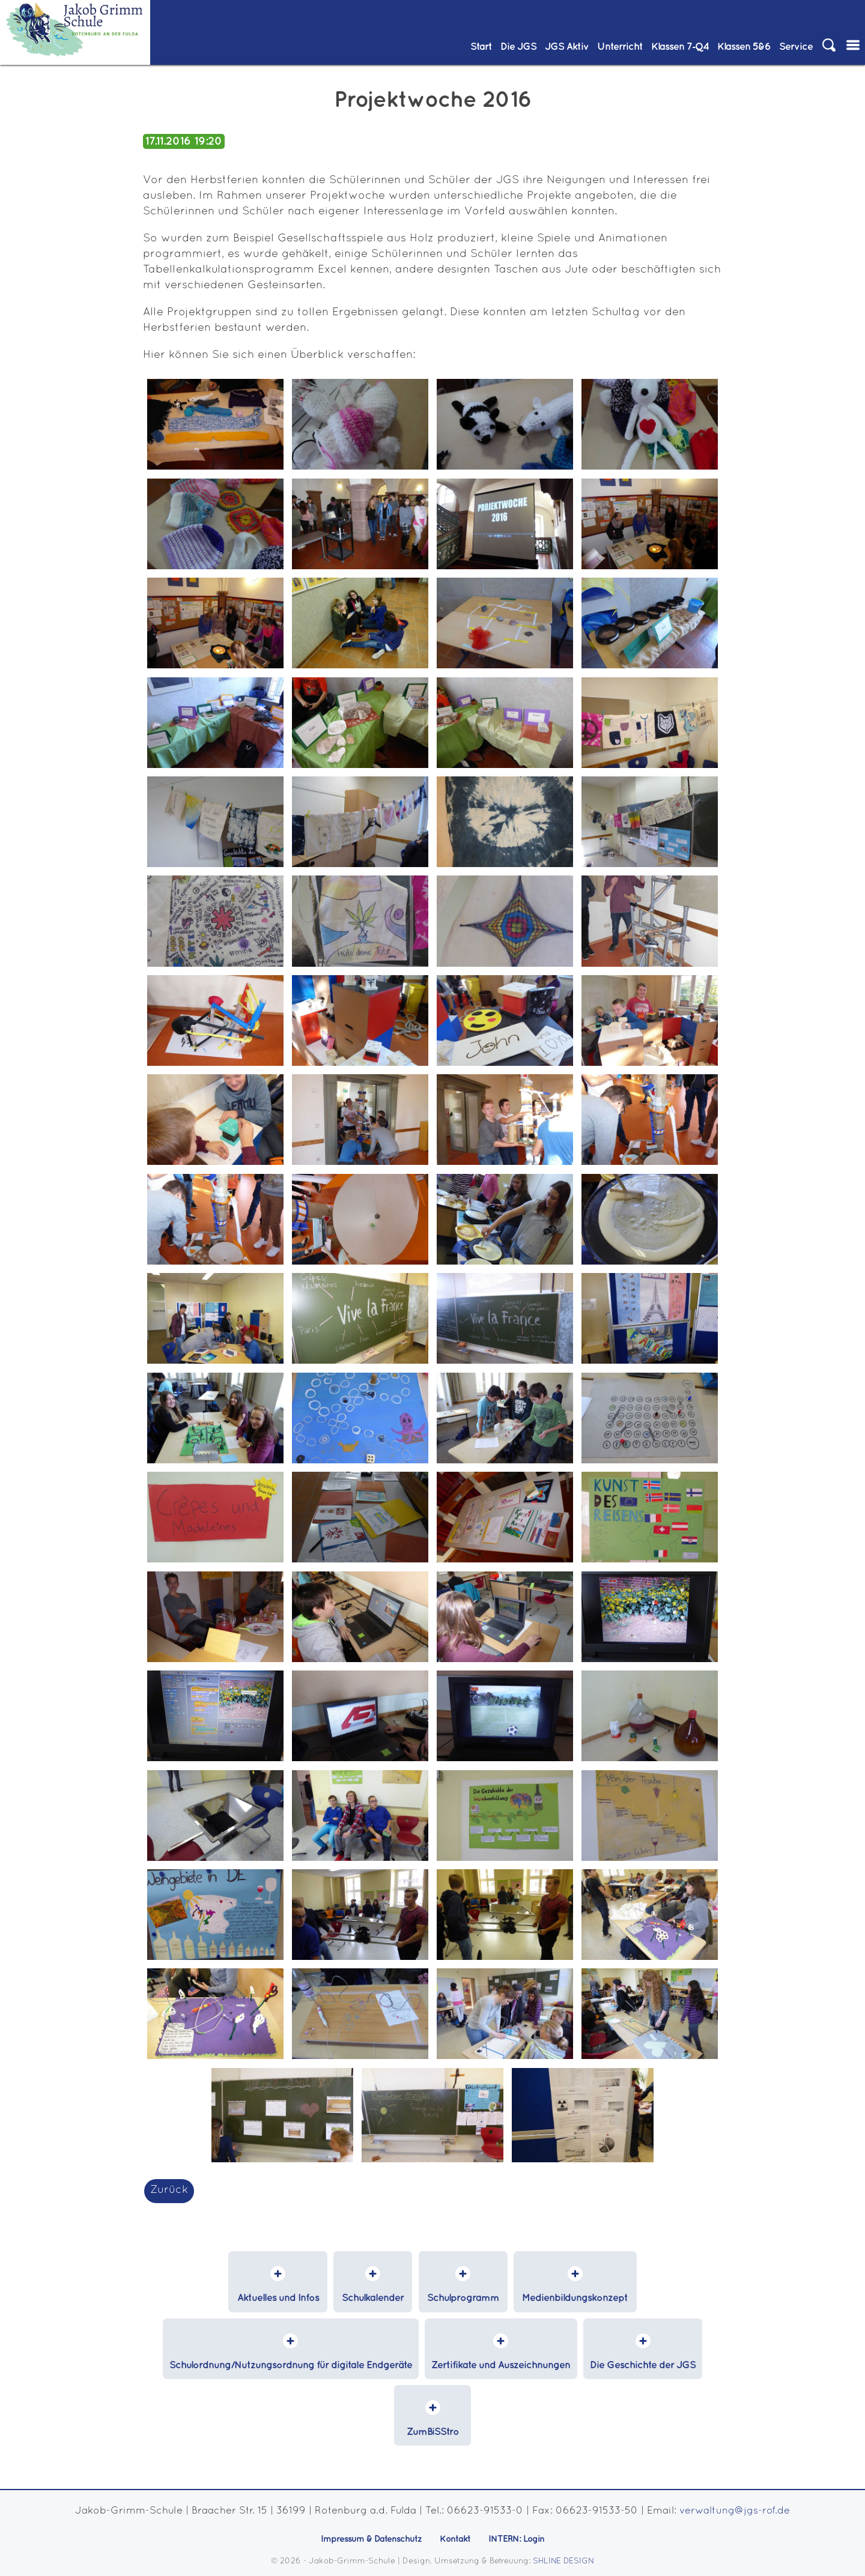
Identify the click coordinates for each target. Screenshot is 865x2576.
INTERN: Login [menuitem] (516, 2540)
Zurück (169, 2190)
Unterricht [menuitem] (620, 47)
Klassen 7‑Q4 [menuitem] (680, 47)
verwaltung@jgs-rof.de (735, 2511)
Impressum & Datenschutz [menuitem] (371, 2540)
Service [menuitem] (796, 47)
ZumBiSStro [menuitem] (433, 2432)
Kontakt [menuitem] (455, 2540)
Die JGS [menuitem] (518, 47)
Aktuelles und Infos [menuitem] (285, 2298)
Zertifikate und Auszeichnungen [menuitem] (501, 2365)
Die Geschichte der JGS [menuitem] (641, 2365)
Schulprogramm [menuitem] (461, 2298)
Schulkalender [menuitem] (375, 2298)
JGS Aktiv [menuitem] (567, 47)
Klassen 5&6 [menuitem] (744, 47)
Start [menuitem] (481, 47)
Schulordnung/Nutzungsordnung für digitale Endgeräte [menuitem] (292, 2365)
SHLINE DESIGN (564, 2562)
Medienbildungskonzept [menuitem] (568, 2298)
